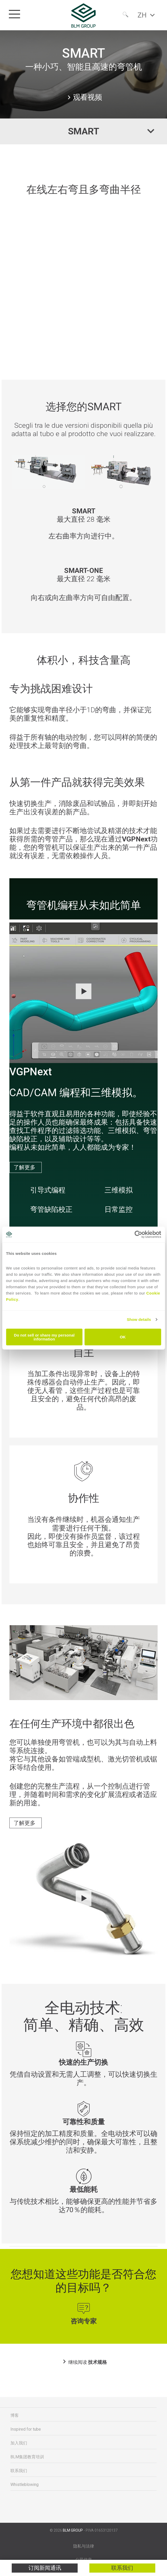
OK (123, 1337)
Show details (139, 1319)
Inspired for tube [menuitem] (25, 2429)
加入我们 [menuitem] (18, 2443)
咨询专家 (84, 2321)
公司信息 (83, 2559)
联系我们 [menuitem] (18, 2470)
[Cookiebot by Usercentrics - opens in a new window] (138, 1234)
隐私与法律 (83, 2546)
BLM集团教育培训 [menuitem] (27, 2456)
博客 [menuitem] (14, 2415)
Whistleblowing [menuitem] (24, 2484)
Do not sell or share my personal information (44, 1337)
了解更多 (24, 1167)
